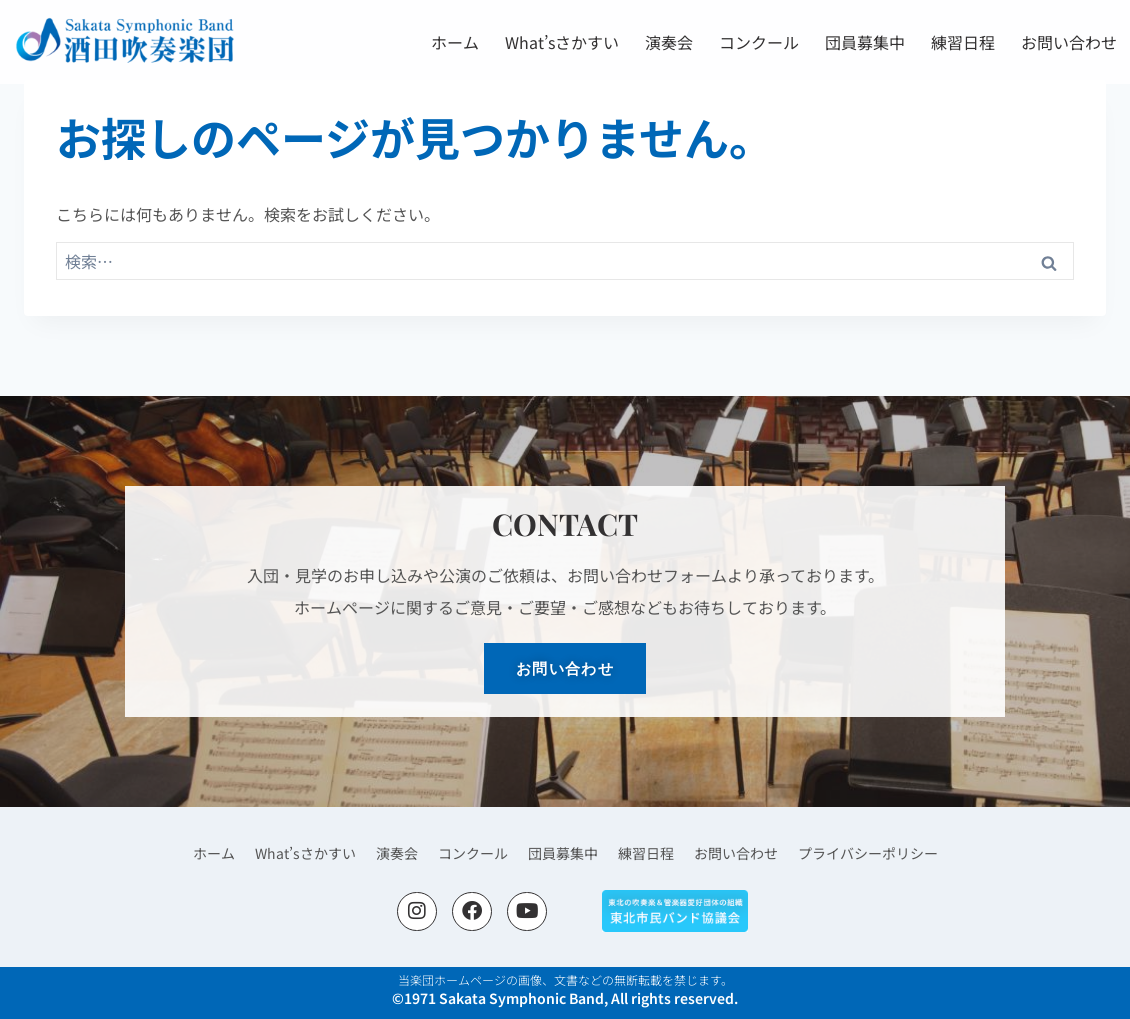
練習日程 (963, 42)
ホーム (455, 42)
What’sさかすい (562, 42)
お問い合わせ (1069, 42)
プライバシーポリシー (868, 853)
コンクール (759, 42)
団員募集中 (865, 42)
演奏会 (669, 42)
